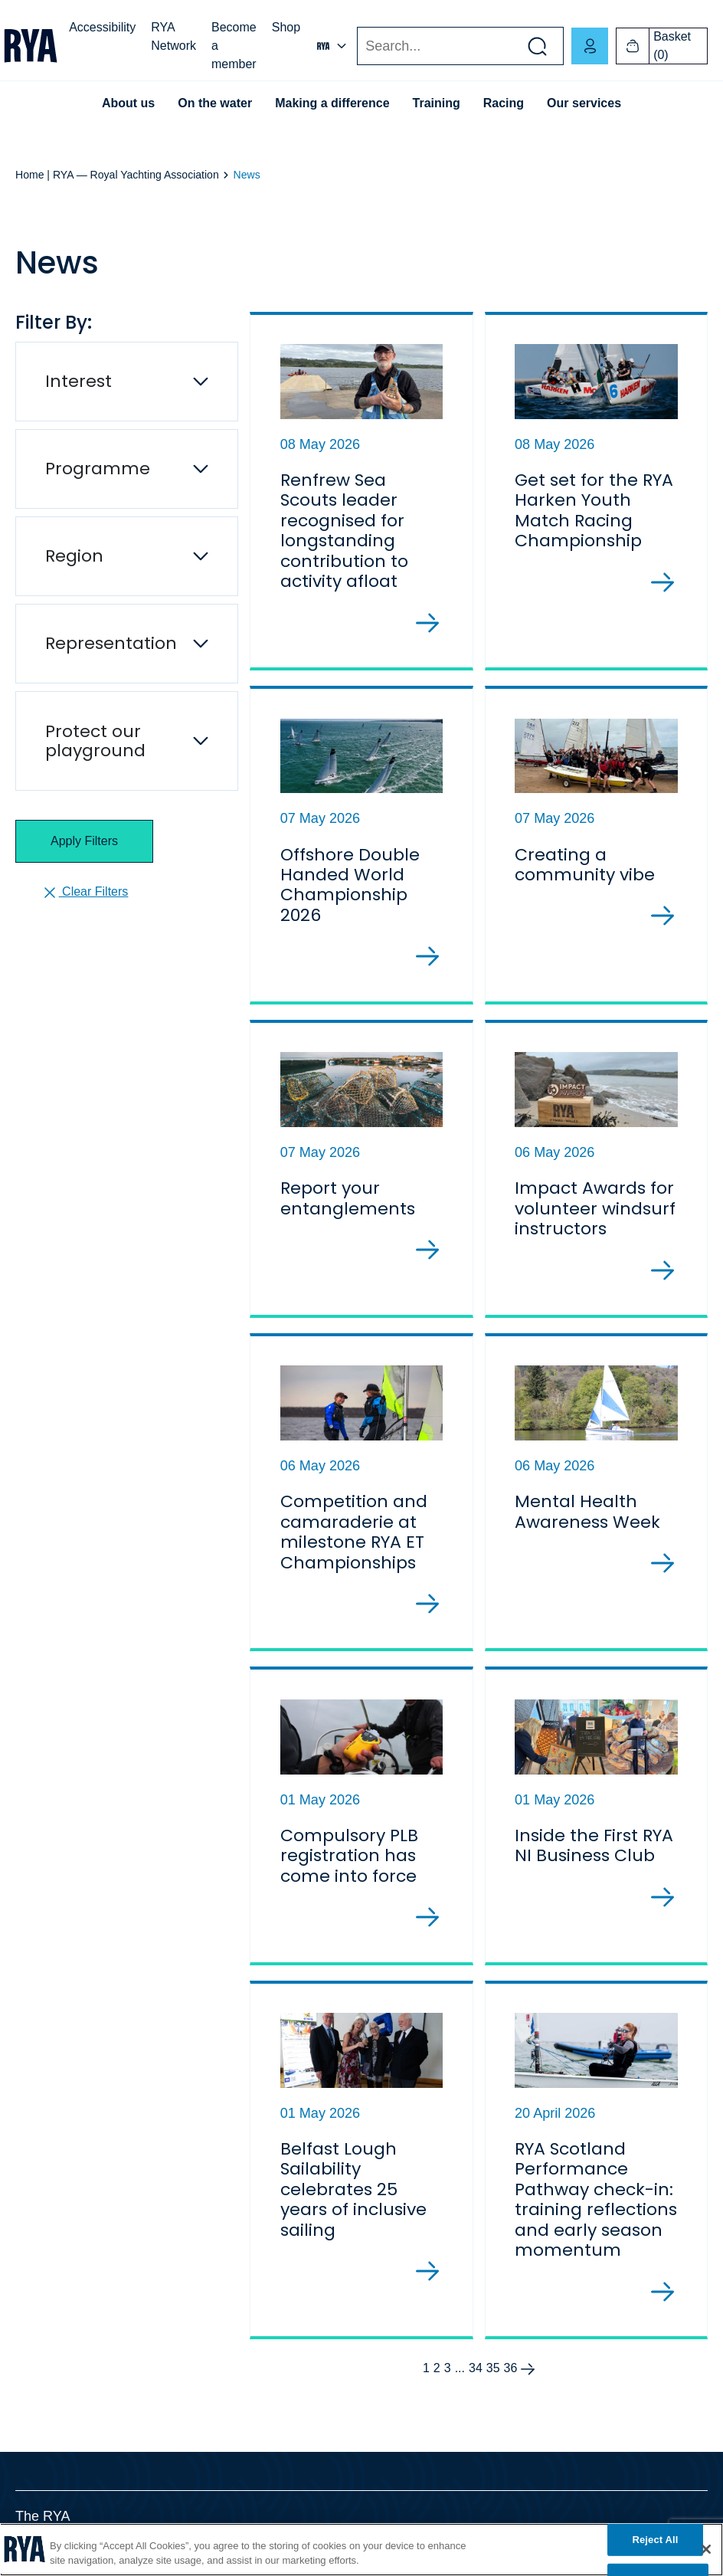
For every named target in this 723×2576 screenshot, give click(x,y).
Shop (286, 27)
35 (493, 2368)
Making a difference (332, 103)
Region (74, 556)
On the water (215, 103)
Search (356, 46)
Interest (78, 381)
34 (476, 2368)
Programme (97, 468)
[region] (361, 2549)
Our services (584, 103)
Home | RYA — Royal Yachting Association (117, 175)
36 (511, 2368)
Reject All (655, 2539)
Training (436, 103)
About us (128, 103)
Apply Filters (84, 840)
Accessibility (102, 27)
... (460, 2368)
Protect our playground (95, 740)
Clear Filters (85, 892)
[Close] (706, 2549)
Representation (111, 643)
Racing (503, 103)
